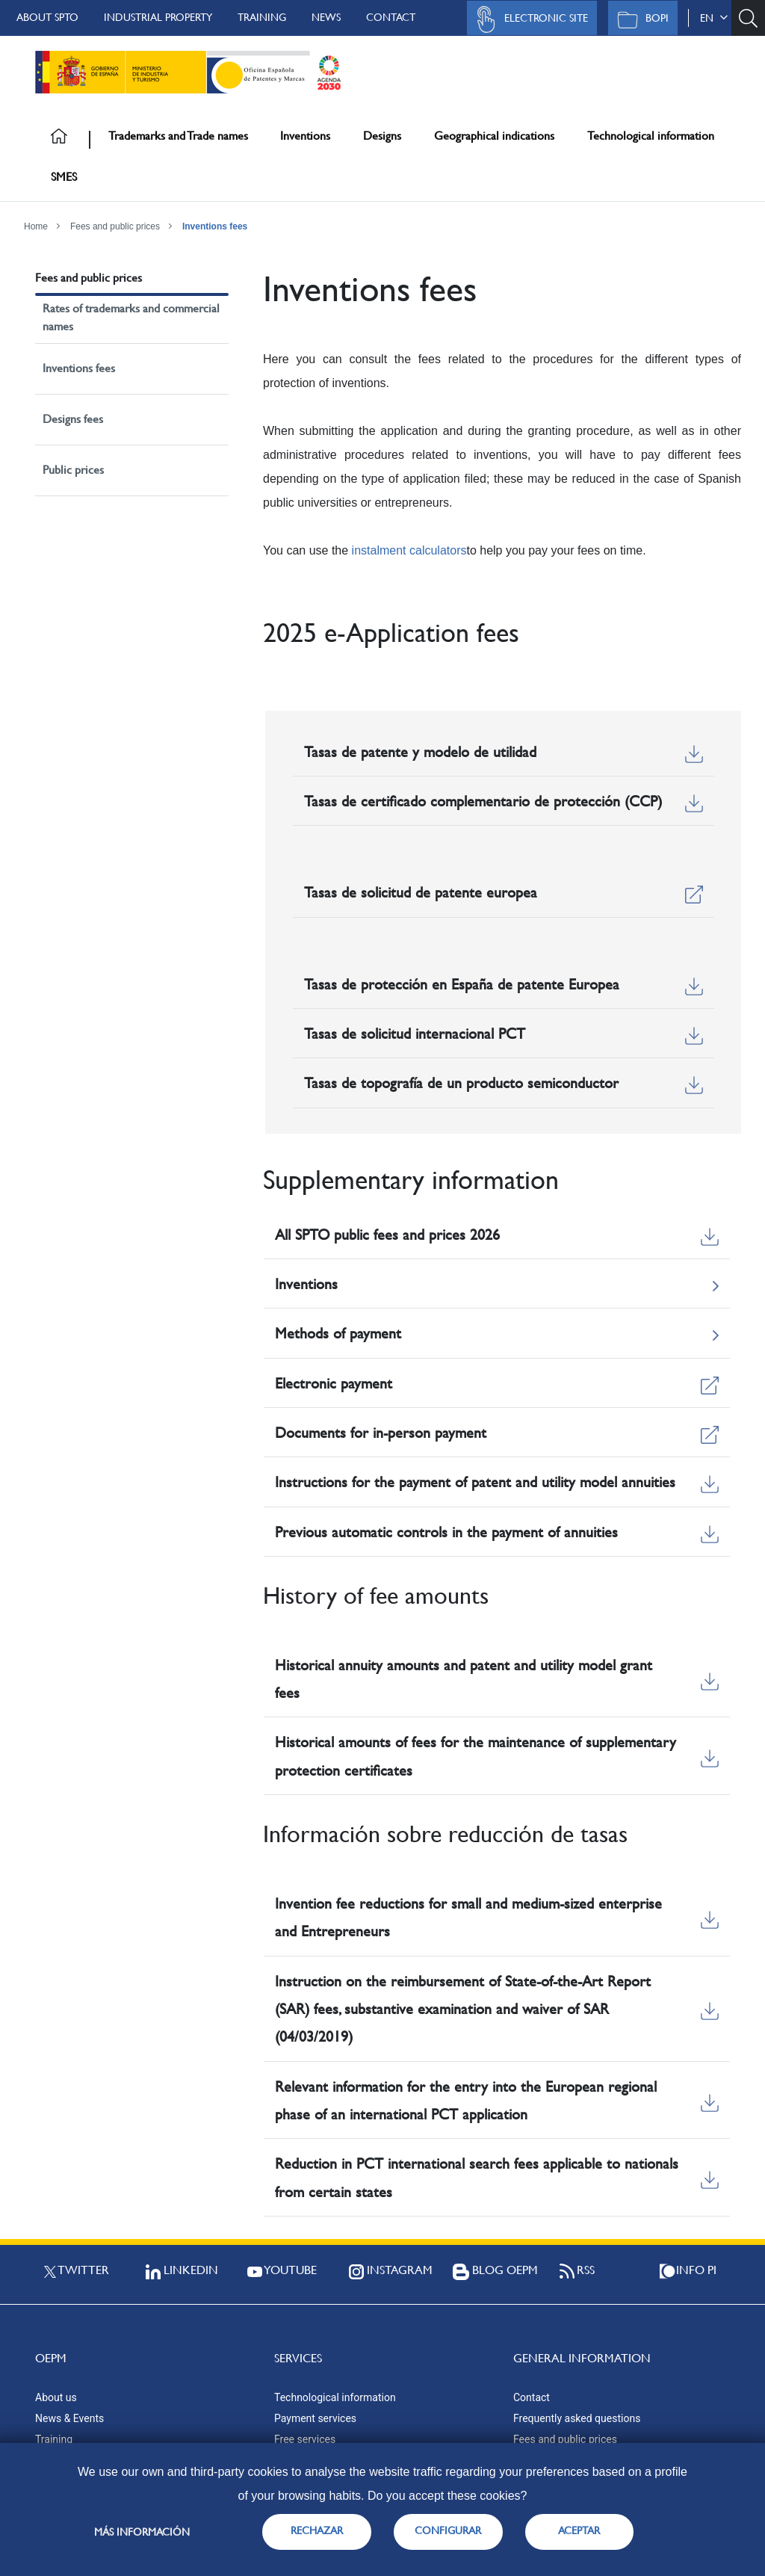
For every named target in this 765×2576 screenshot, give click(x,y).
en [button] (714, 18)
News (326, 17)
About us (56, 2397)
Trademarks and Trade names (178, 136)
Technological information (650, 136)
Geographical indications (494, 136)
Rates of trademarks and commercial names (131, 317)
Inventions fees (214, 226)
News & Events (69, 2418)
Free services (304, 2439)
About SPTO (47, 17)
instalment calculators (409, 550)
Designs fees (73, 419)
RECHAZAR (317, 2530)
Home (36, 226)
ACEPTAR (579, 2530)
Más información (142, 2532)
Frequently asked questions (576, 2418)
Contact (390, 17)
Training (262, 17)
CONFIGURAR (448, 2530)
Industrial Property (158, 17)
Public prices (73, 470)
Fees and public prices (115, 226)
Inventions (305, 136)
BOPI (639, 19)
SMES (64, 177)
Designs (382, 136)
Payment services (315, 2418)
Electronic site (528, 19)
